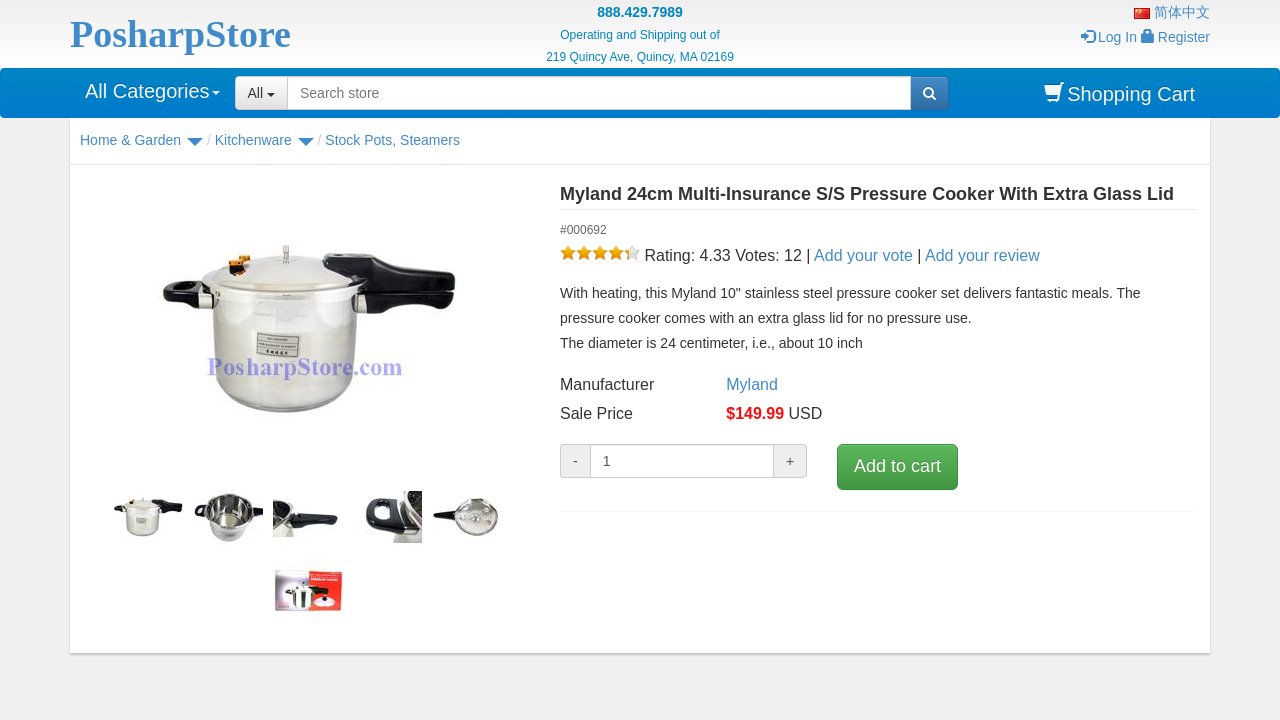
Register (1175, 37)
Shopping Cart (1119, 93)
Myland (752, 384)
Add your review (982, 255)
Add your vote (863, 255)
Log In (1109, 37)
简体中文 (1172, 12)
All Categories (152, 91)
